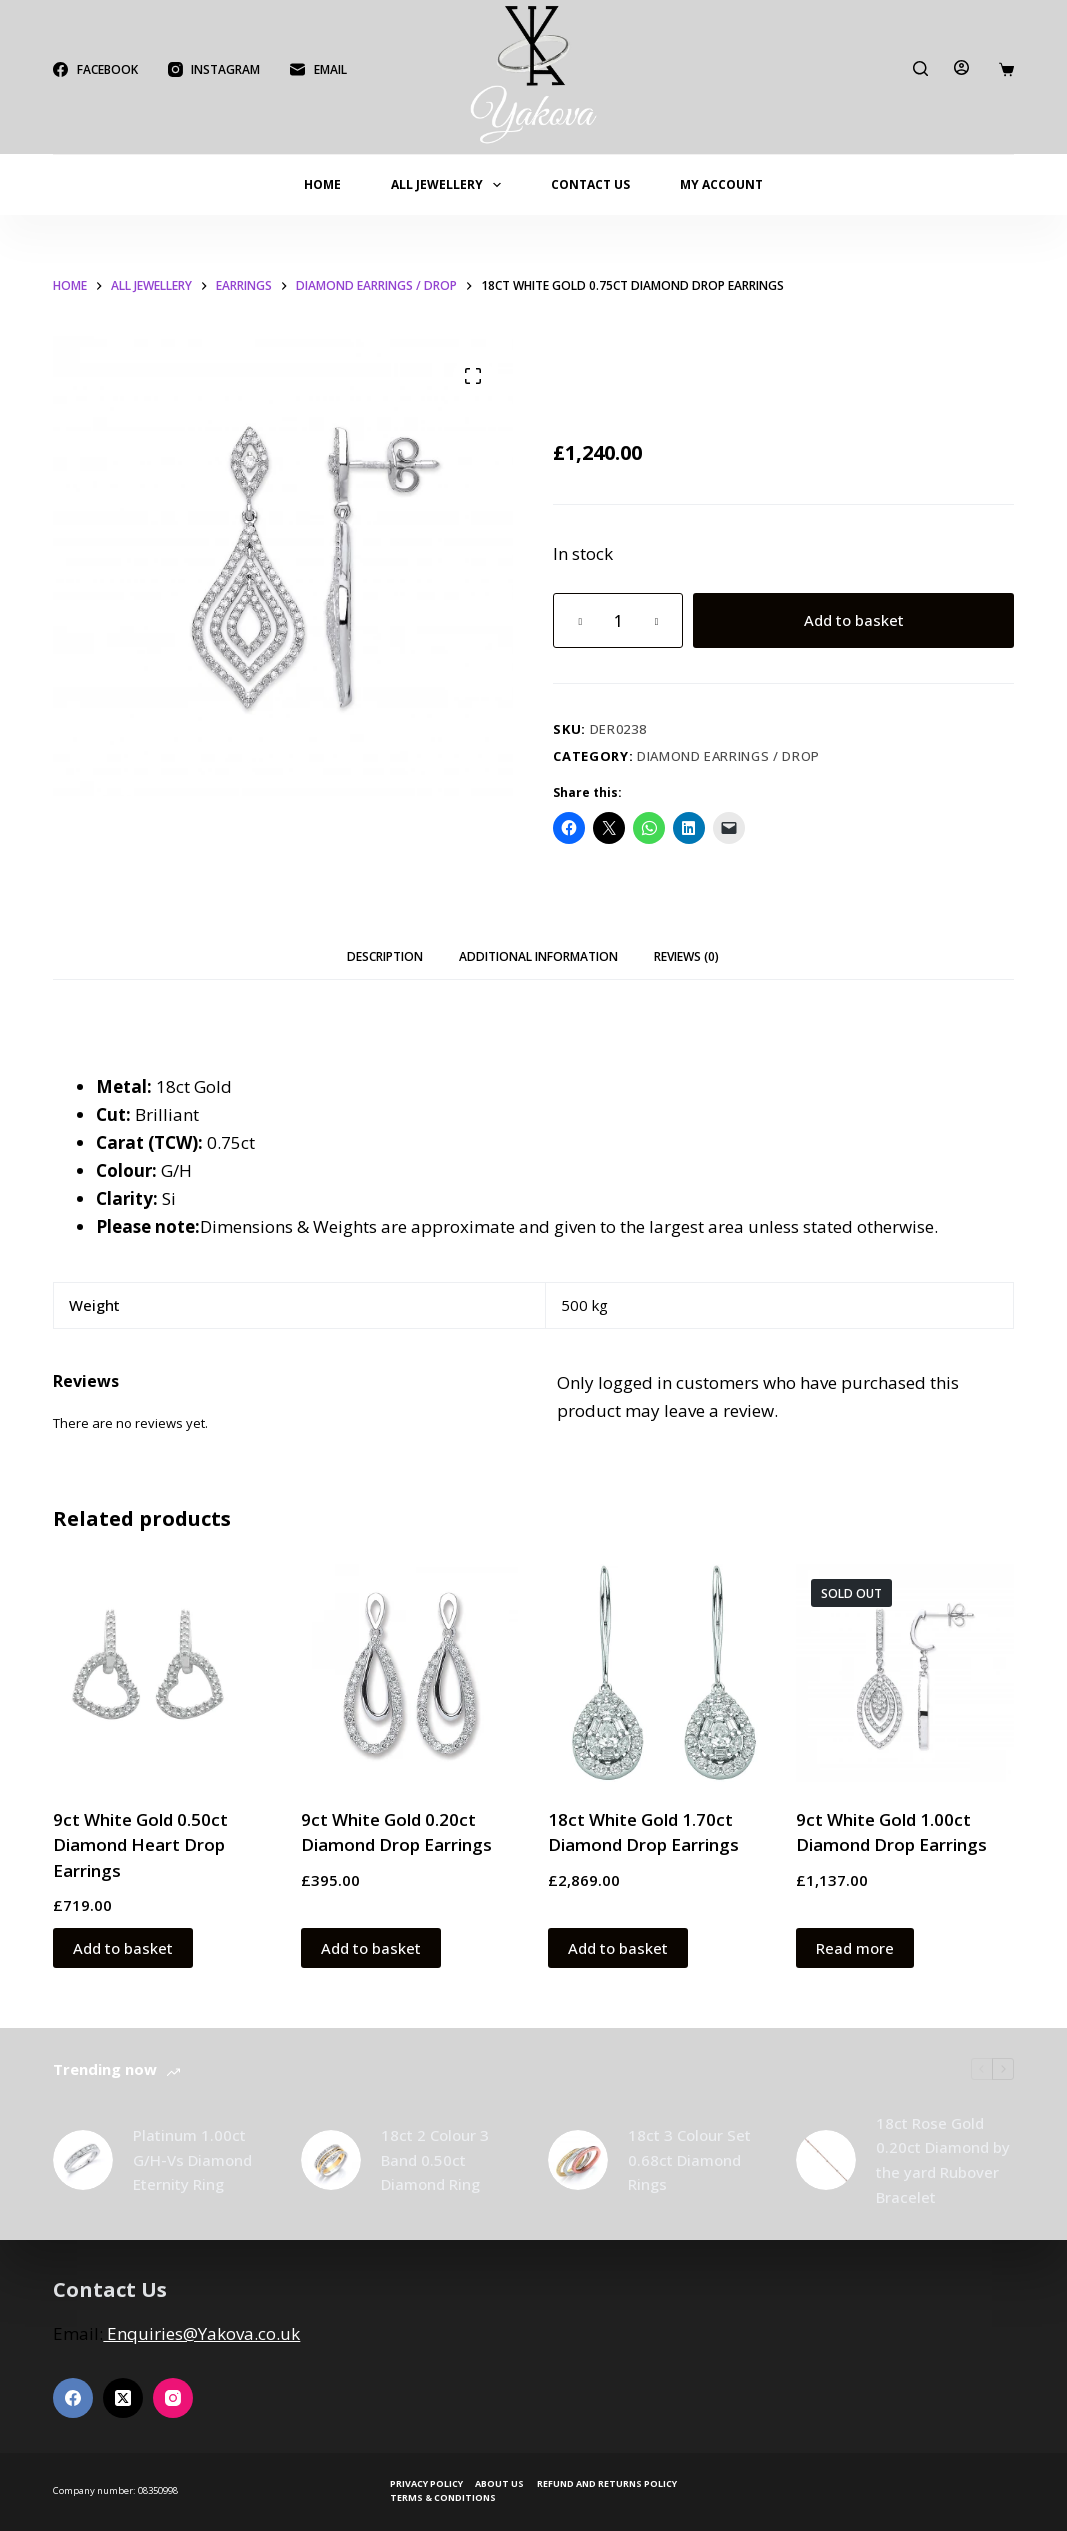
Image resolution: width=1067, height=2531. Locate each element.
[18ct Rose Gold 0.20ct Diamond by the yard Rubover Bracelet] (826, 2160)
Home (322, 184)
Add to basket (854, 620)
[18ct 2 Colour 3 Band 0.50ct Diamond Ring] (331, 2160)
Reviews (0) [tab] (686, 956)
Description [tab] (385, 956)
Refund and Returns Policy (607, 2484)
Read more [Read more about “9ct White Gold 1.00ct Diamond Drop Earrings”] (855, 1948)
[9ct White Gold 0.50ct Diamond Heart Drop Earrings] (162, 1673)
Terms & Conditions (443, 2498)
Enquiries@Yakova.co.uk (201, 2333)
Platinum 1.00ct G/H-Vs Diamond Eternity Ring (192, 2160)
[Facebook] (95, 70)
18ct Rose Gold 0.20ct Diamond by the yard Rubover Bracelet (943, 2160)
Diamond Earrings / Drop (728, 756)
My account (721, 184)
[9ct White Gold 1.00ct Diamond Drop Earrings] (905, 1673)
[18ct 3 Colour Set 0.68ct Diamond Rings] (578, 2160)
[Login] (961, 67)
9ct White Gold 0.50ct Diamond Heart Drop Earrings (140, 1845)
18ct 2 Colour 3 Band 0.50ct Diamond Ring (435, 2160)
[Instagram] (214, 70)
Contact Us (590, 184)
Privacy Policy (426, 2484)
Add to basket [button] (123, 1948)
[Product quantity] (618, 620)
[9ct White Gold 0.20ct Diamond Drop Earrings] (410, 1673)
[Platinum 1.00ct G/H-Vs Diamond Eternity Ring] (83, 2160)
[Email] (318, 70)
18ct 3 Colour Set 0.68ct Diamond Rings (689, 2160)
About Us (499, 2484)
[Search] (920, 68)
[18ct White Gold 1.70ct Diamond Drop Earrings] (657, 1673)
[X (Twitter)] (123, 2398)
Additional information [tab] (538, 956)
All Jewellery (450, 185)
